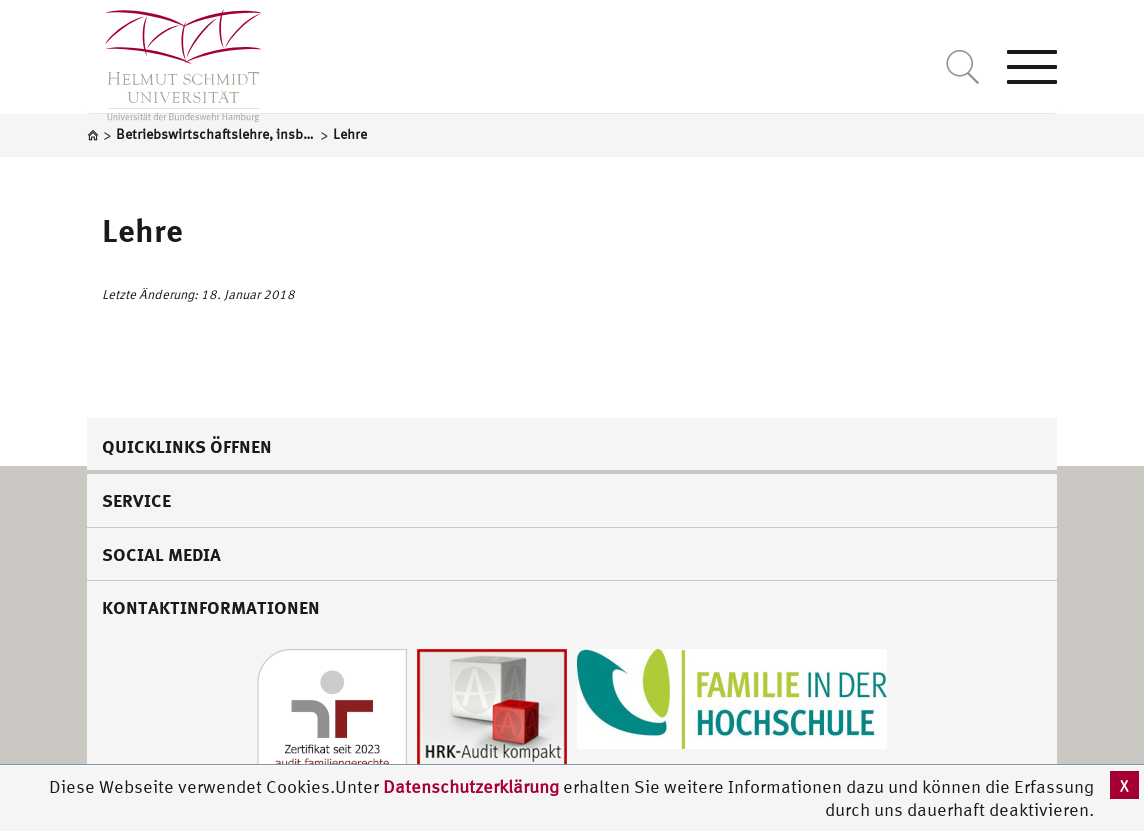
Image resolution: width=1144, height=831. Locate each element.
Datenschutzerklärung (471, 786)
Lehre (142, 230)
